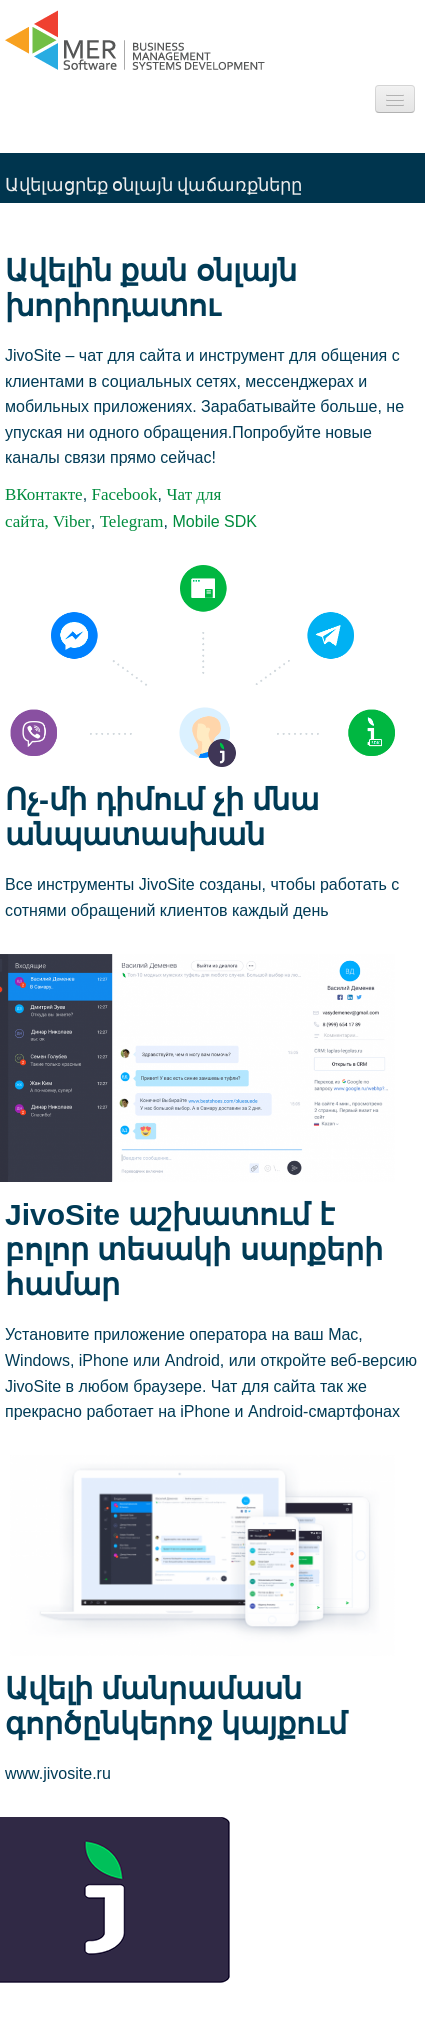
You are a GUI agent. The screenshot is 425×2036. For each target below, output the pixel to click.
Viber (72, 521)
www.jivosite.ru (58, 1773)
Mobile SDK (215, 521)
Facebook (125, 494)
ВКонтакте (44, 494)
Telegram (132, 521)
